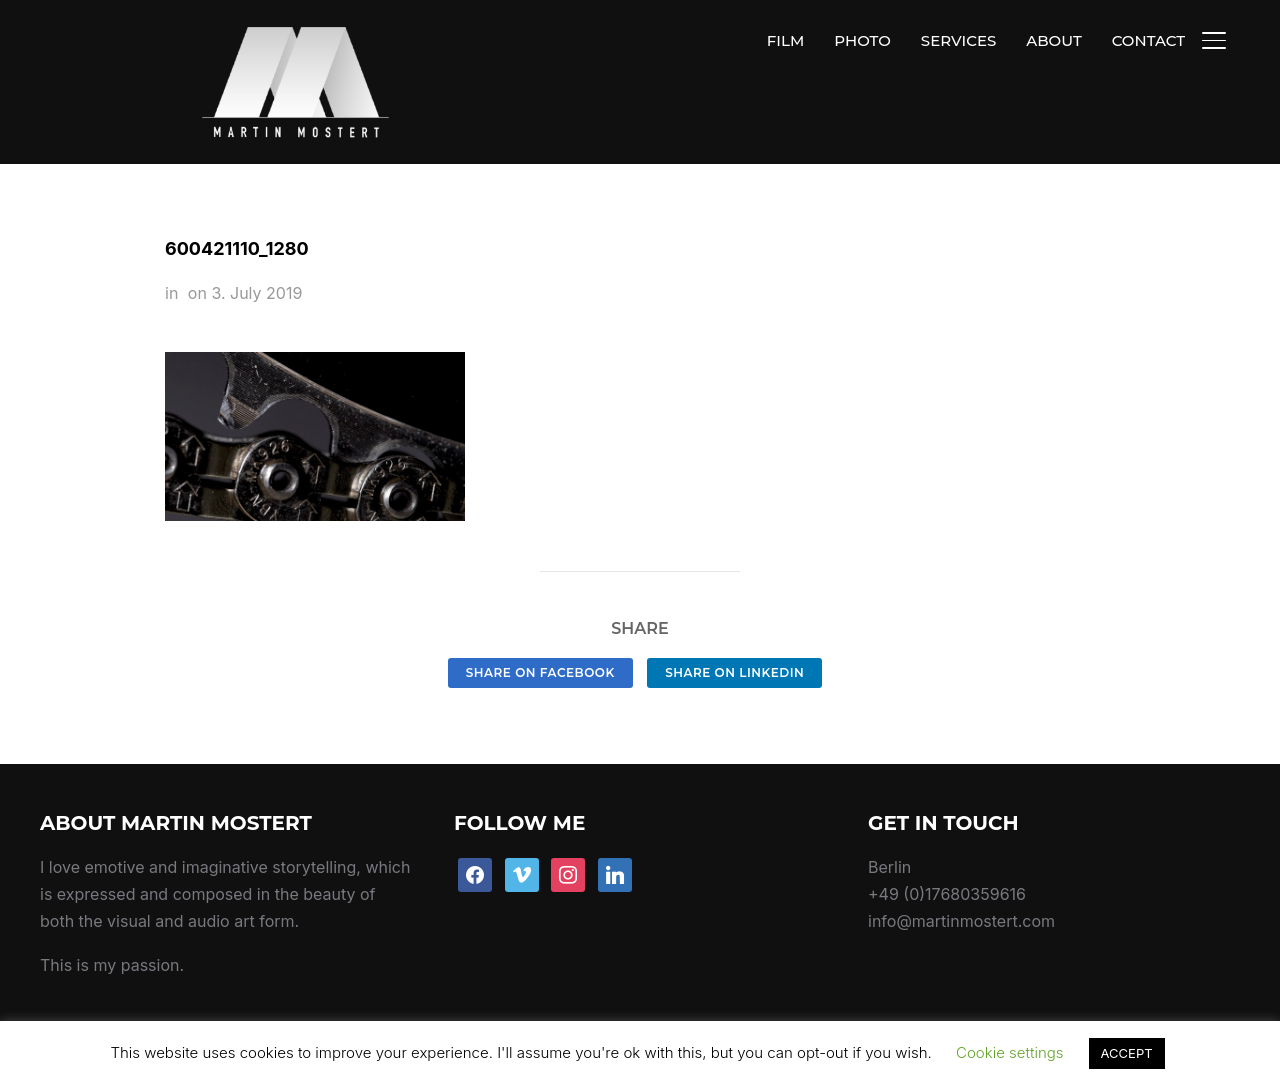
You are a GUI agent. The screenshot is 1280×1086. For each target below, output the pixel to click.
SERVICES (958, 40)
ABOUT (1053, 40)
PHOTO (862, 40)
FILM (785, 40)
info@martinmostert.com (961, 875)
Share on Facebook (540, 625)
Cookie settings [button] (1010, 1052)
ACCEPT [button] (1127, 1053)
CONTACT (1148, 40)
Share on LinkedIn (734, 625)
